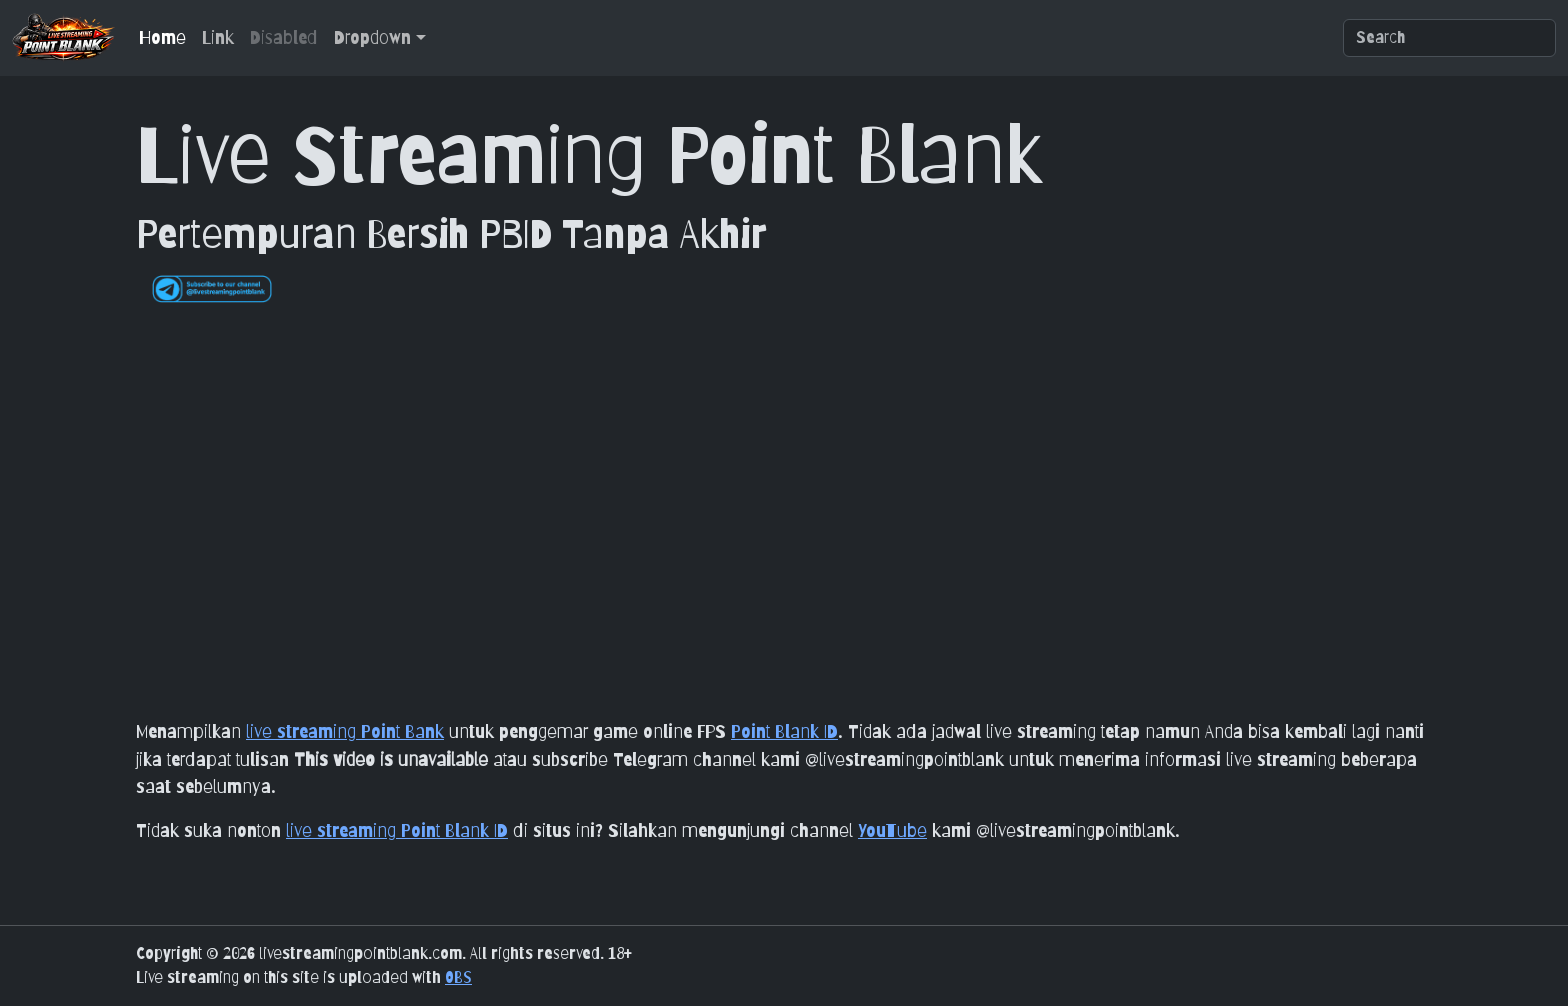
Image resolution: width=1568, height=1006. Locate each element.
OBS (458, 977)
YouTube (892, 830)
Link (218, 37)
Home (162, 37)
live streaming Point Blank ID (397, 830)
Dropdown (372, 37)
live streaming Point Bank (345, 731)
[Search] (1449, 38)
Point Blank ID (784, 731)
